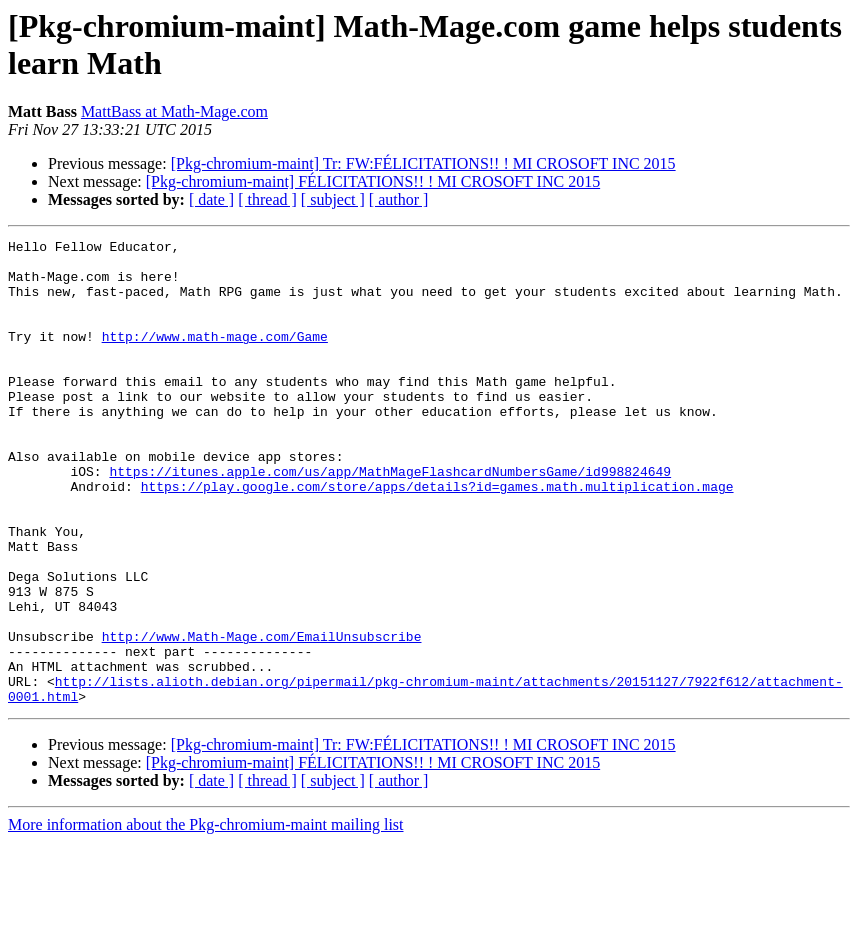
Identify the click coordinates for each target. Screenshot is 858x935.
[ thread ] (267, 199)
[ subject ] (333, 199)
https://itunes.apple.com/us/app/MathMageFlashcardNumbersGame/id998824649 (390, 519)
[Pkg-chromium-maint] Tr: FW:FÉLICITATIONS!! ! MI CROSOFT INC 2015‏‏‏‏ (423, 163)
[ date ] (211, 199)
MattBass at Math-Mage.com (174, 111)
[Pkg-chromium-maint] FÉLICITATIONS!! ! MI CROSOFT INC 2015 (373, 181)
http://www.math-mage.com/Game (215, 357)
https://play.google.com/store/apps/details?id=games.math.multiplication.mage (437, 537)
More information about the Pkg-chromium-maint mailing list (206, 917)
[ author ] (399, 199)
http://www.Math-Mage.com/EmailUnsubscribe (262, 717)
